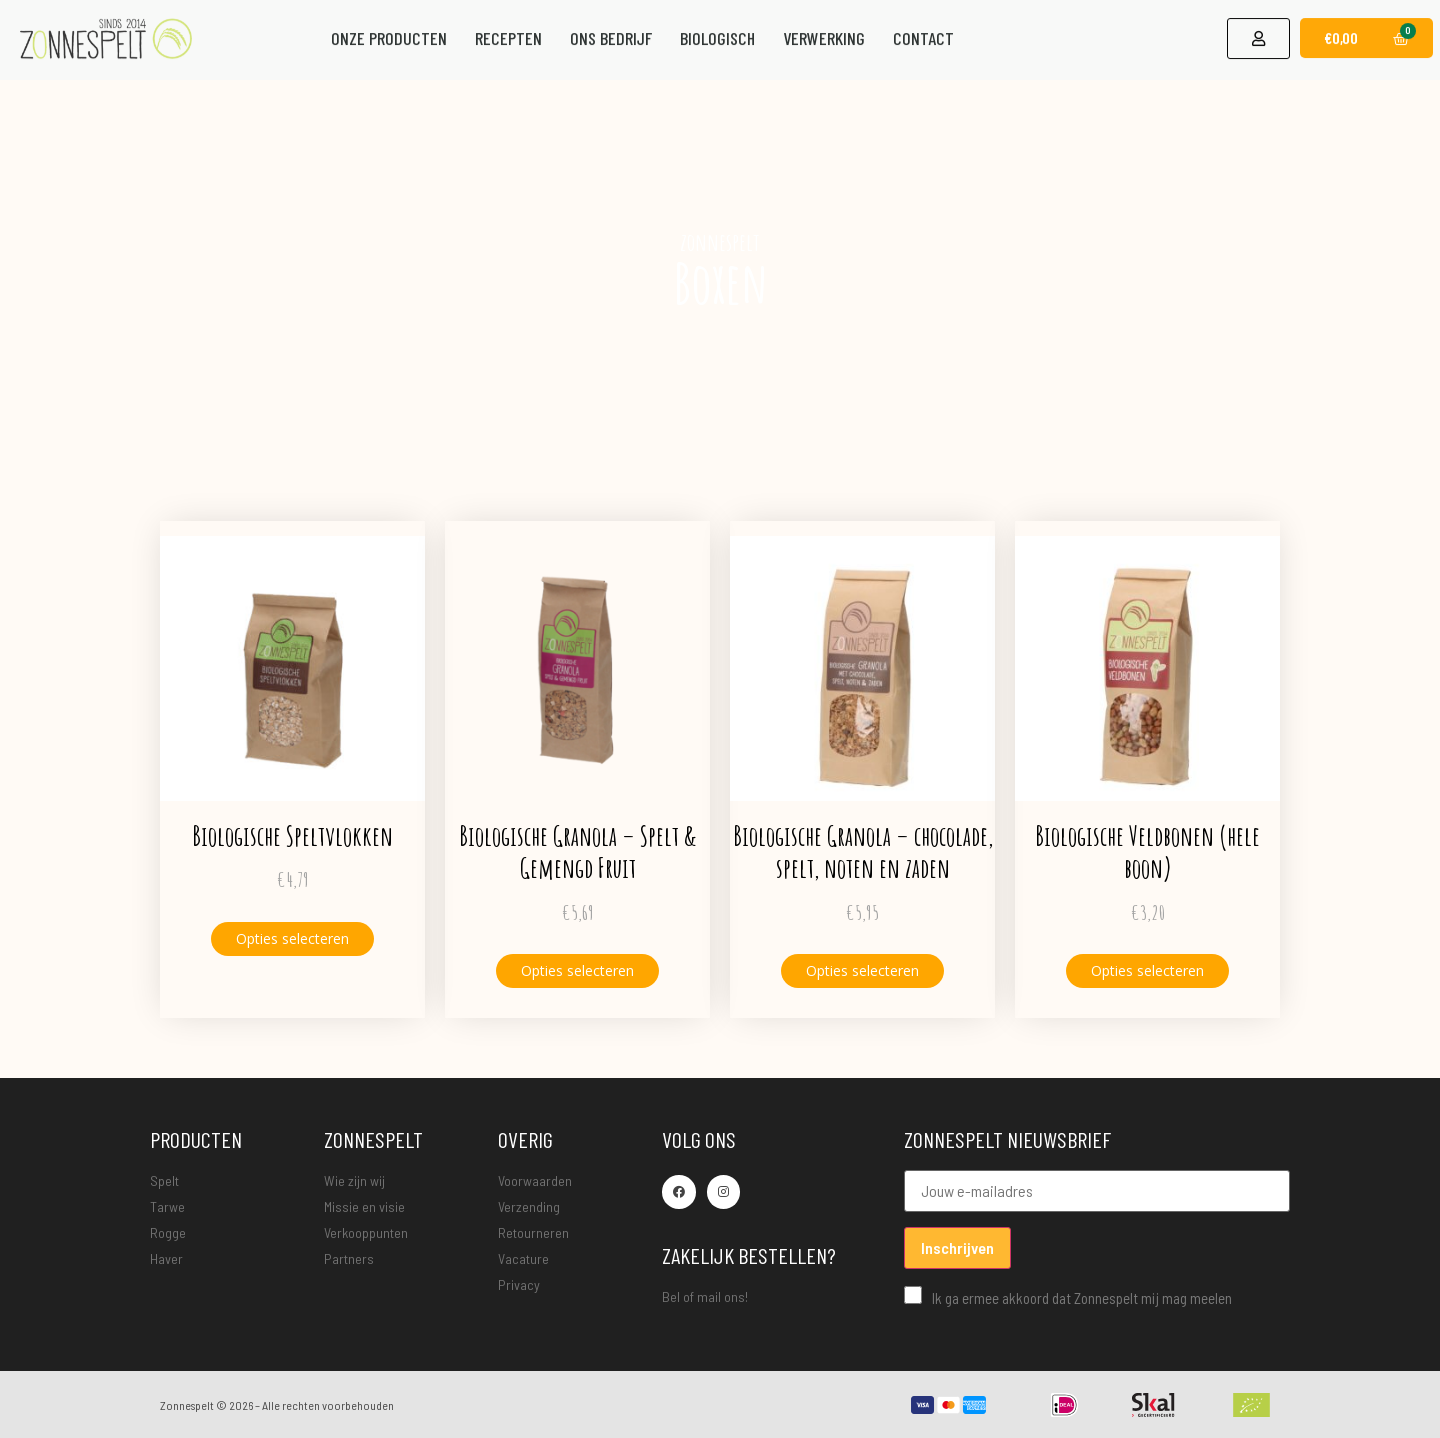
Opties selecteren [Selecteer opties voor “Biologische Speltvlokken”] (292, 938)
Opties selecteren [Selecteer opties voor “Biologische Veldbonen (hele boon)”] (1147, 970)
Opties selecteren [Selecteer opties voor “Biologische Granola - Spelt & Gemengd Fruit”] (577, 970)
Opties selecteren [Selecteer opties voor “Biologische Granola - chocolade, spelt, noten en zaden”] (862, 970)
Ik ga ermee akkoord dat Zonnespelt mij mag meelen (1068, 1296)
